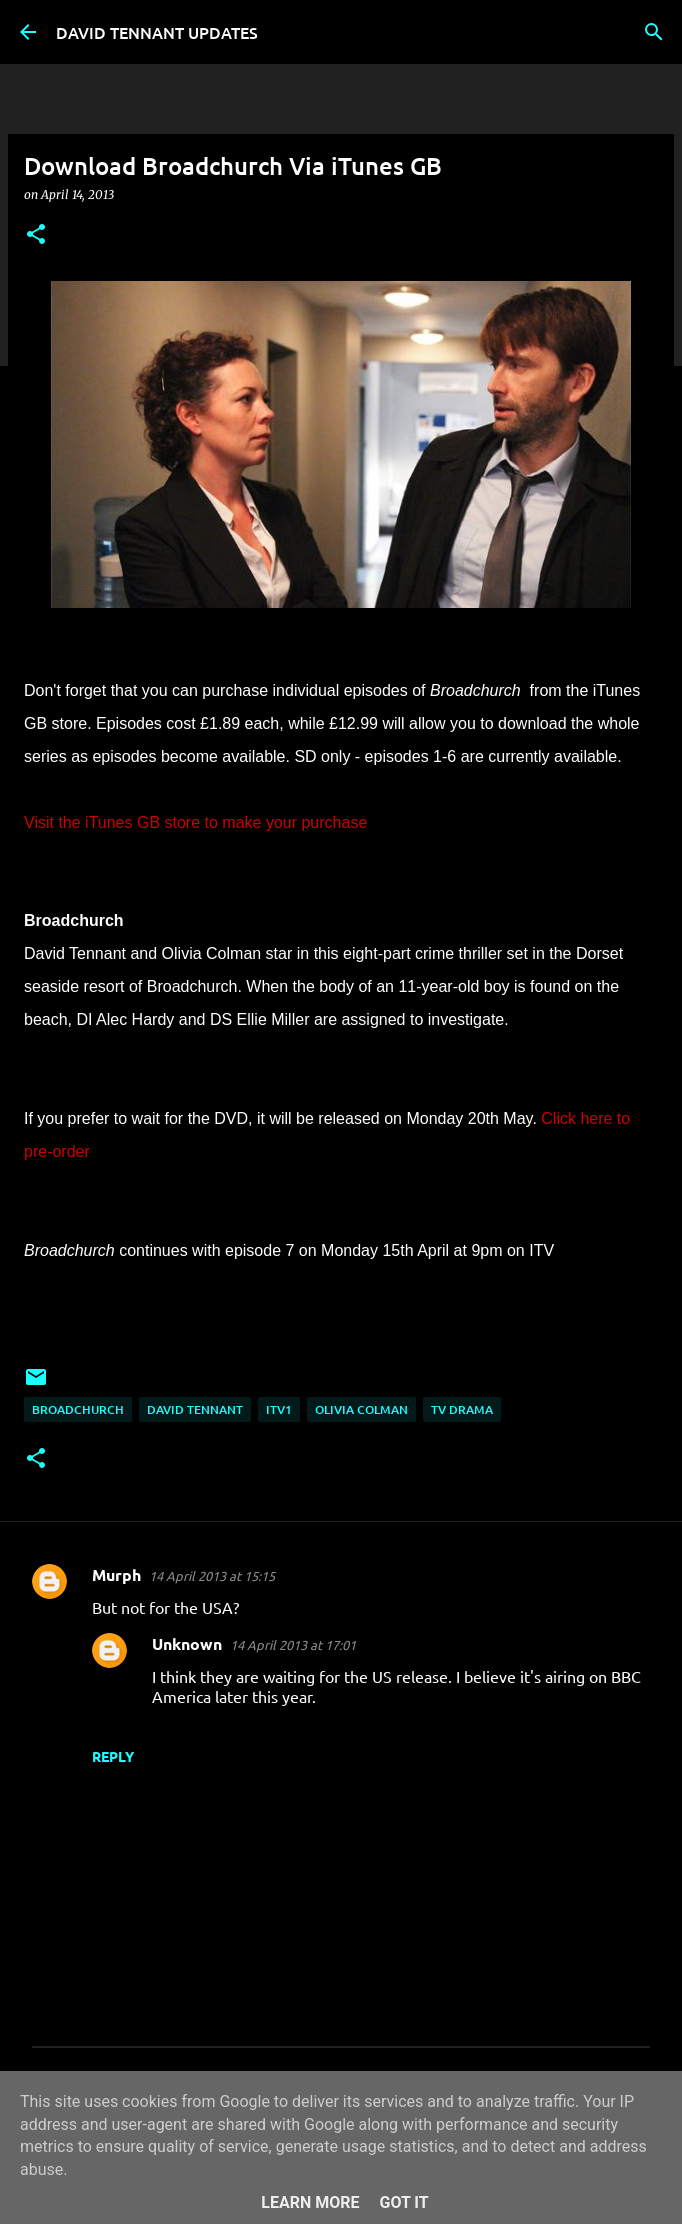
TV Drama (462, 1409)
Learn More (310, 2202)
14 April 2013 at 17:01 (293, 1644)
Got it (403, 2202)
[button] (36, 235)
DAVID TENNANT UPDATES (157, 32)
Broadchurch (78, 1409)
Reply (113, 1756)
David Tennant (195, 1409)
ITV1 (279, 1409)
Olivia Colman (361, 1409)
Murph (116, 1574)
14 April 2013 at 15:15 (212, 1575)
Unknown (187, 1643)
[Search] (654, 32)
